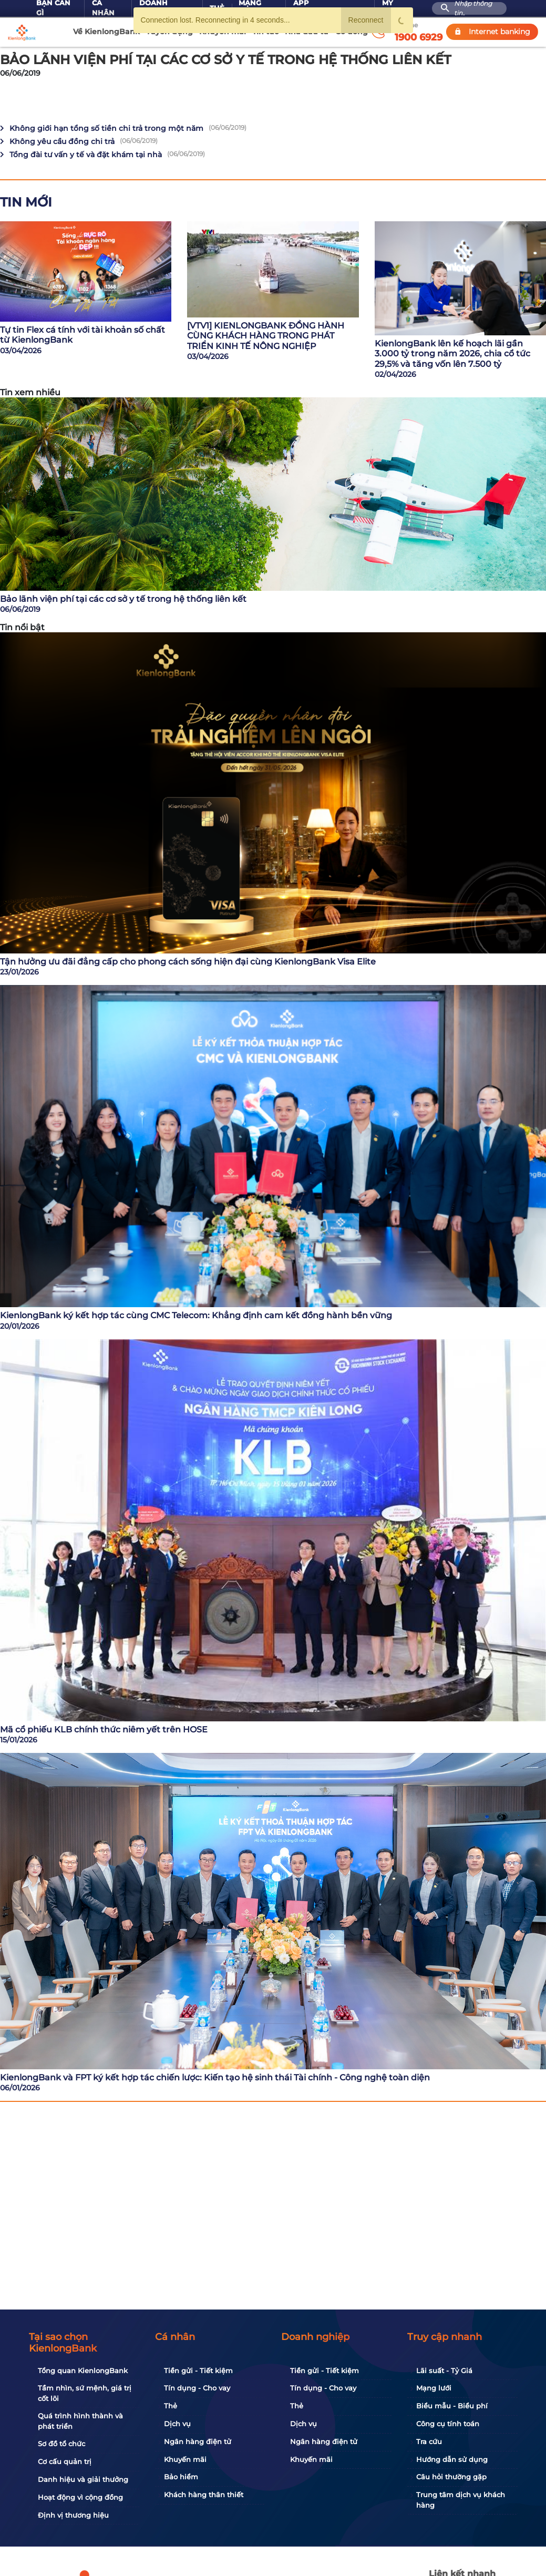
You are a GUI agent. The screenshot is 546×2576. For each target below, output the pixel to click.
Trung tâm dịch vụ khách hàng (460, 2499)
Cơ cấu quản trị (64, 2461)
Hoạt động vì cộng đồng (80, 2497)
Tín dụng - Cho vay (197, 2388)
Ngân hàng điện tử (197, 2441)
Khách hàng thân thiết (203, 2494)
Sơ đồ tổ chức (61, 2443)
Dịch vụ (177, 2423)
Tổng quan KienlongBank (83, 2370)
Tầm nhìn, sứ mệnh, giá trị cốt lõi (84, 2393)
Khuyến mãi (185, 2459)
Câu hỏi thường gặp (451, 2476)
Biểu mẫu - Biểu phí (452, 2405)
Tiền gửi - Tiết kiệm (198, 2370)
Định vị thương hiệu (73, 2515)
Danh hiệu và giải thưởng (83, 2479)
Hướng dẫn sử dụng (452, 2459)
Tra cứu (429, 2441)
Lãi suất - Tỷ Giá (444, 2370)
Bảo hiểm (181, 2476)
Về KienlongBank (106, 31)
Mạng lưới (433, 2388)
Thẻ (170, 2405)
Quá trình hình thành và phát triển (80, 2420)
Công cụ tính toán (447, 2423)
